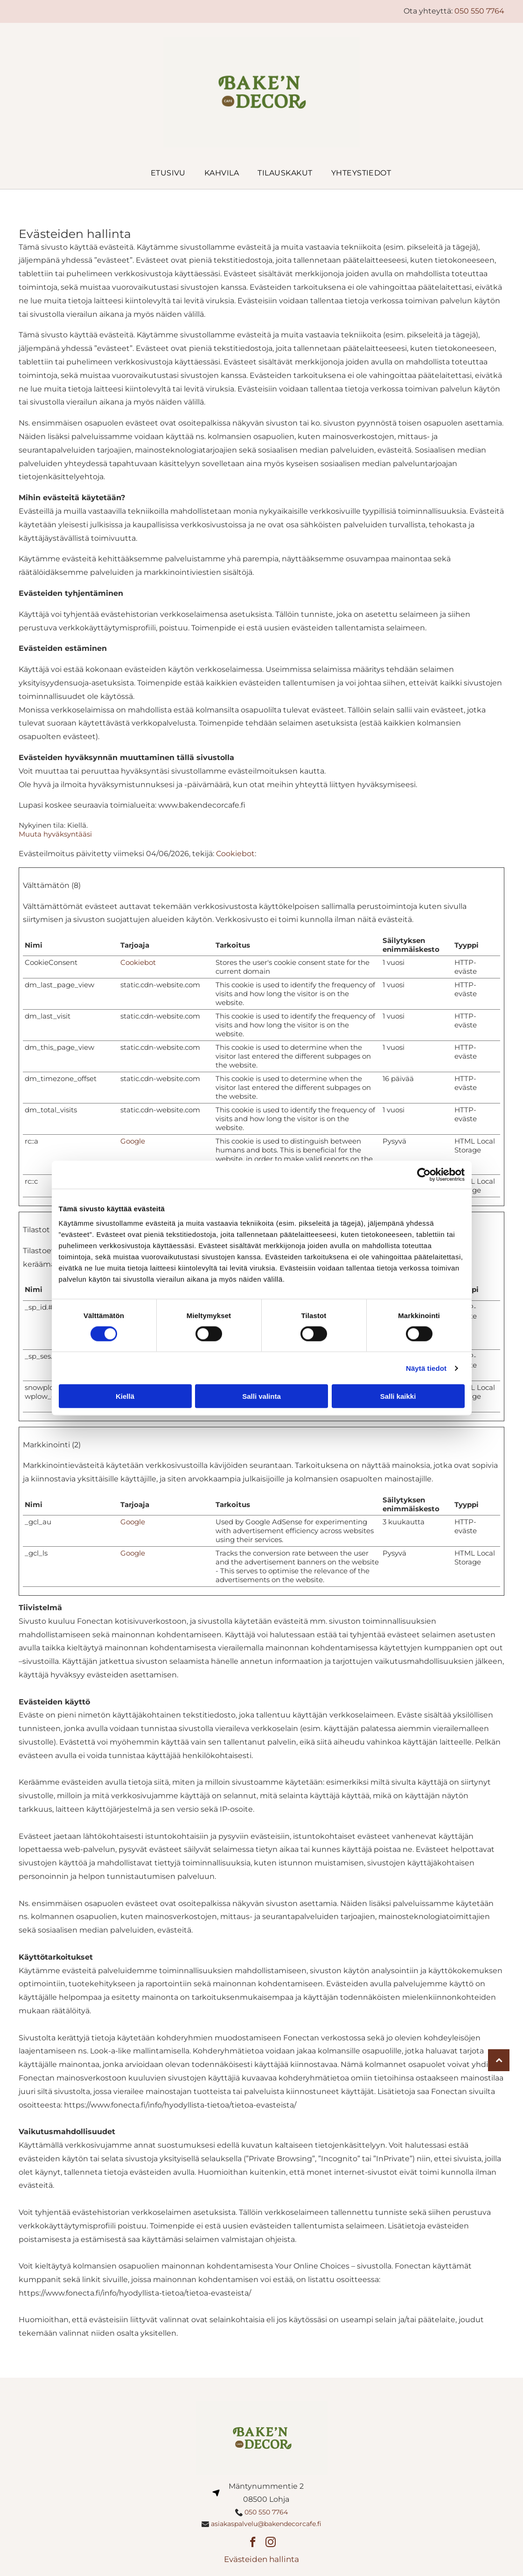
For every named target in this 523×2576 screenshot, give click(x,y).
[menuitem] (159, 173)
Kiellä (125, 1396)
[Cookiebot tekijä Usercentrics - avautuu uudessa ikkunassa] (424, 1174)
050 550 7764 (479, 11)
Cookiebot (235, 853)
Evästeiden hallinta (261, 2559)
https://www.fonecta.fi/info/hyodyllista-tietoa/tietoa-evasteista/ (180, 2105)
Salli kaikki (398, 1396)
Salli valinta (261, 1396)
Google (132, 1141)
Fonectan (95, 1621)
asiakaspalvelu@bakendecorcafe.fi (266, 2524)
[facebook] (252, 2543)
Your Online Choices (312, 2266)
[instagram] (270, 2543)
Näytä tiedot (426, 1368)
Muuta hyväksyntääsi (55, 834)
